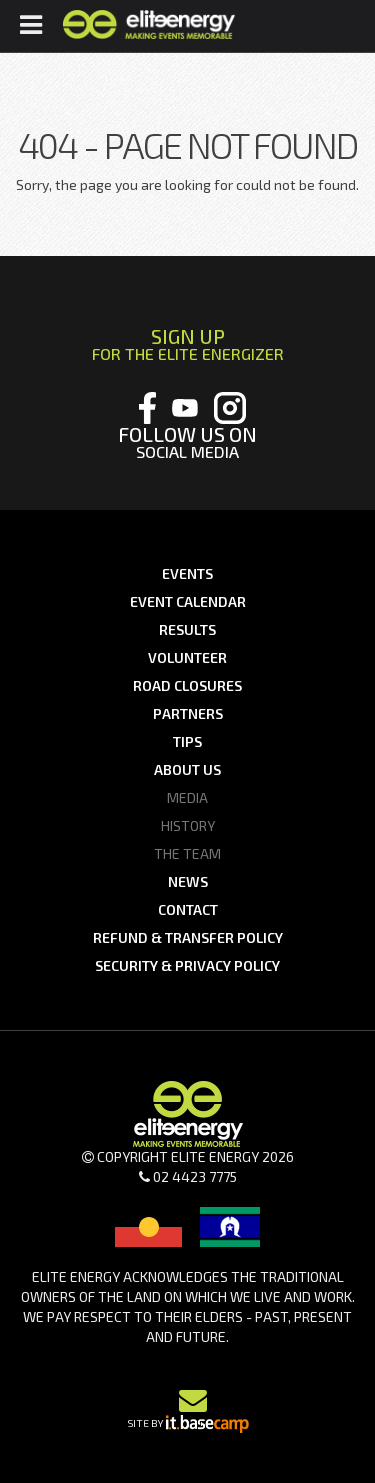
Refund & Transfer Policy (188, 937)
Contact (188, 909)
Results (187, 629)
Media (187, 797)
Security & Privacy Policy (187, 965)
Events (187, 573)
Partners (188, 713)
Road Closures (187, 685)
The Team (187, 853)
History (188, 825)
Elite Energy (148, 24)
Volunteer (187, 657)
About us (187, 769)
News (188, 881)
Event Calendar (188, 601)
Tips (187, 741)
